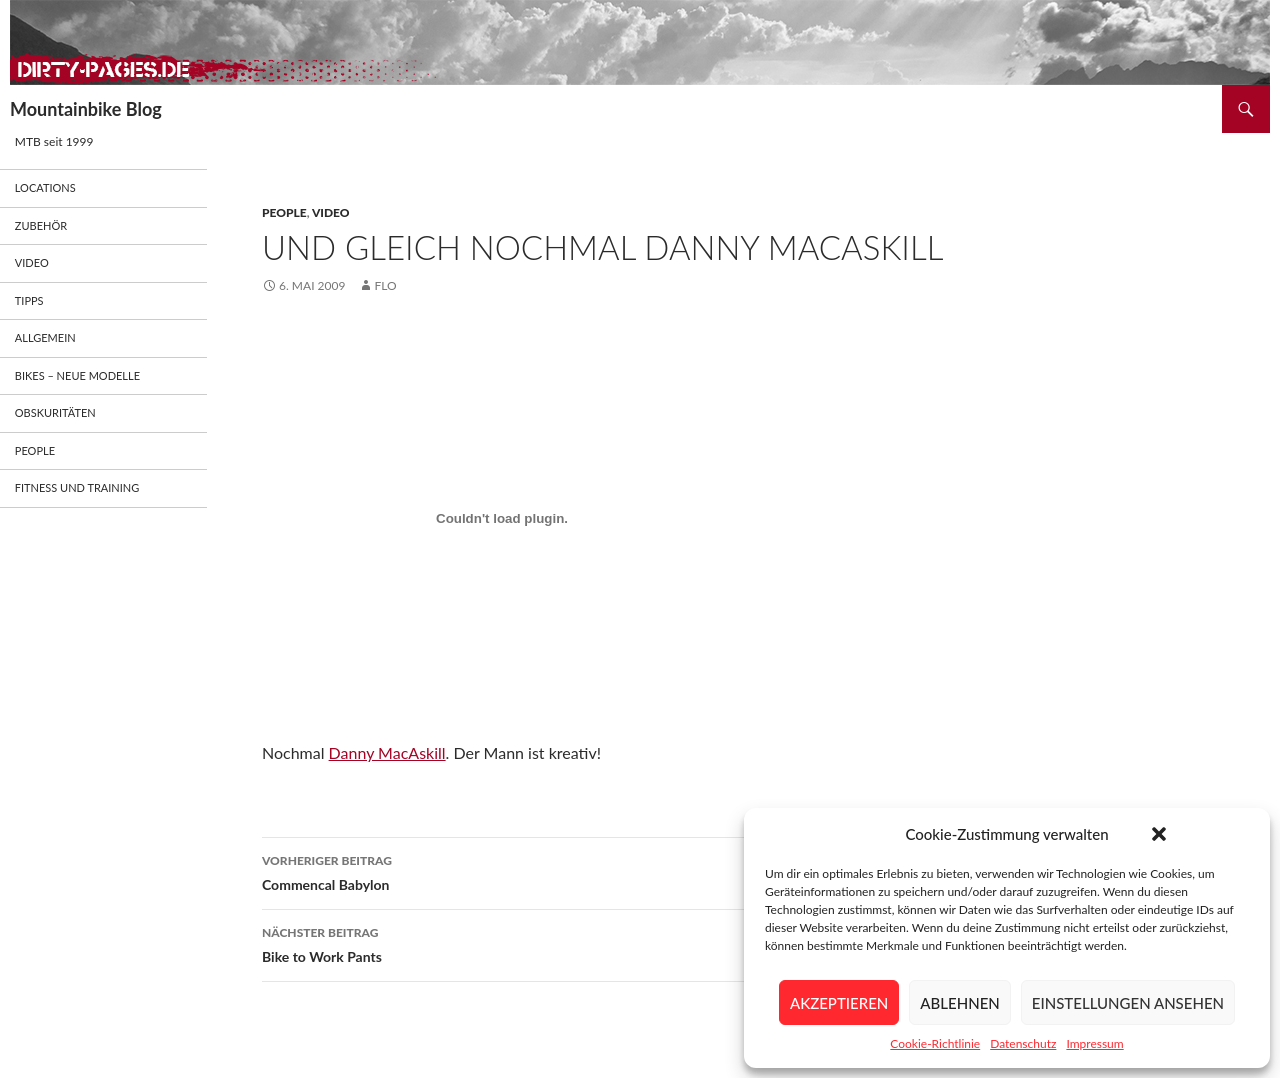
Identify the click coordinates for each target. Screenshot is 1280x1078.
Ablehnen (959, 1003)
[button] (1159, 834)
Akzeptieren (839, 1003)
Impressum (1094, 1043)
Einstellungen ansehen (1128, 1003)
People (284, 212)
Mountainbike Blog (86, 109)
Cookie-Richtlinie (935, 1043)
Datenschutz (1023, 1043)
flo (385, 285)
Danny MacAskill (387, 752)
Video (331, 212)
